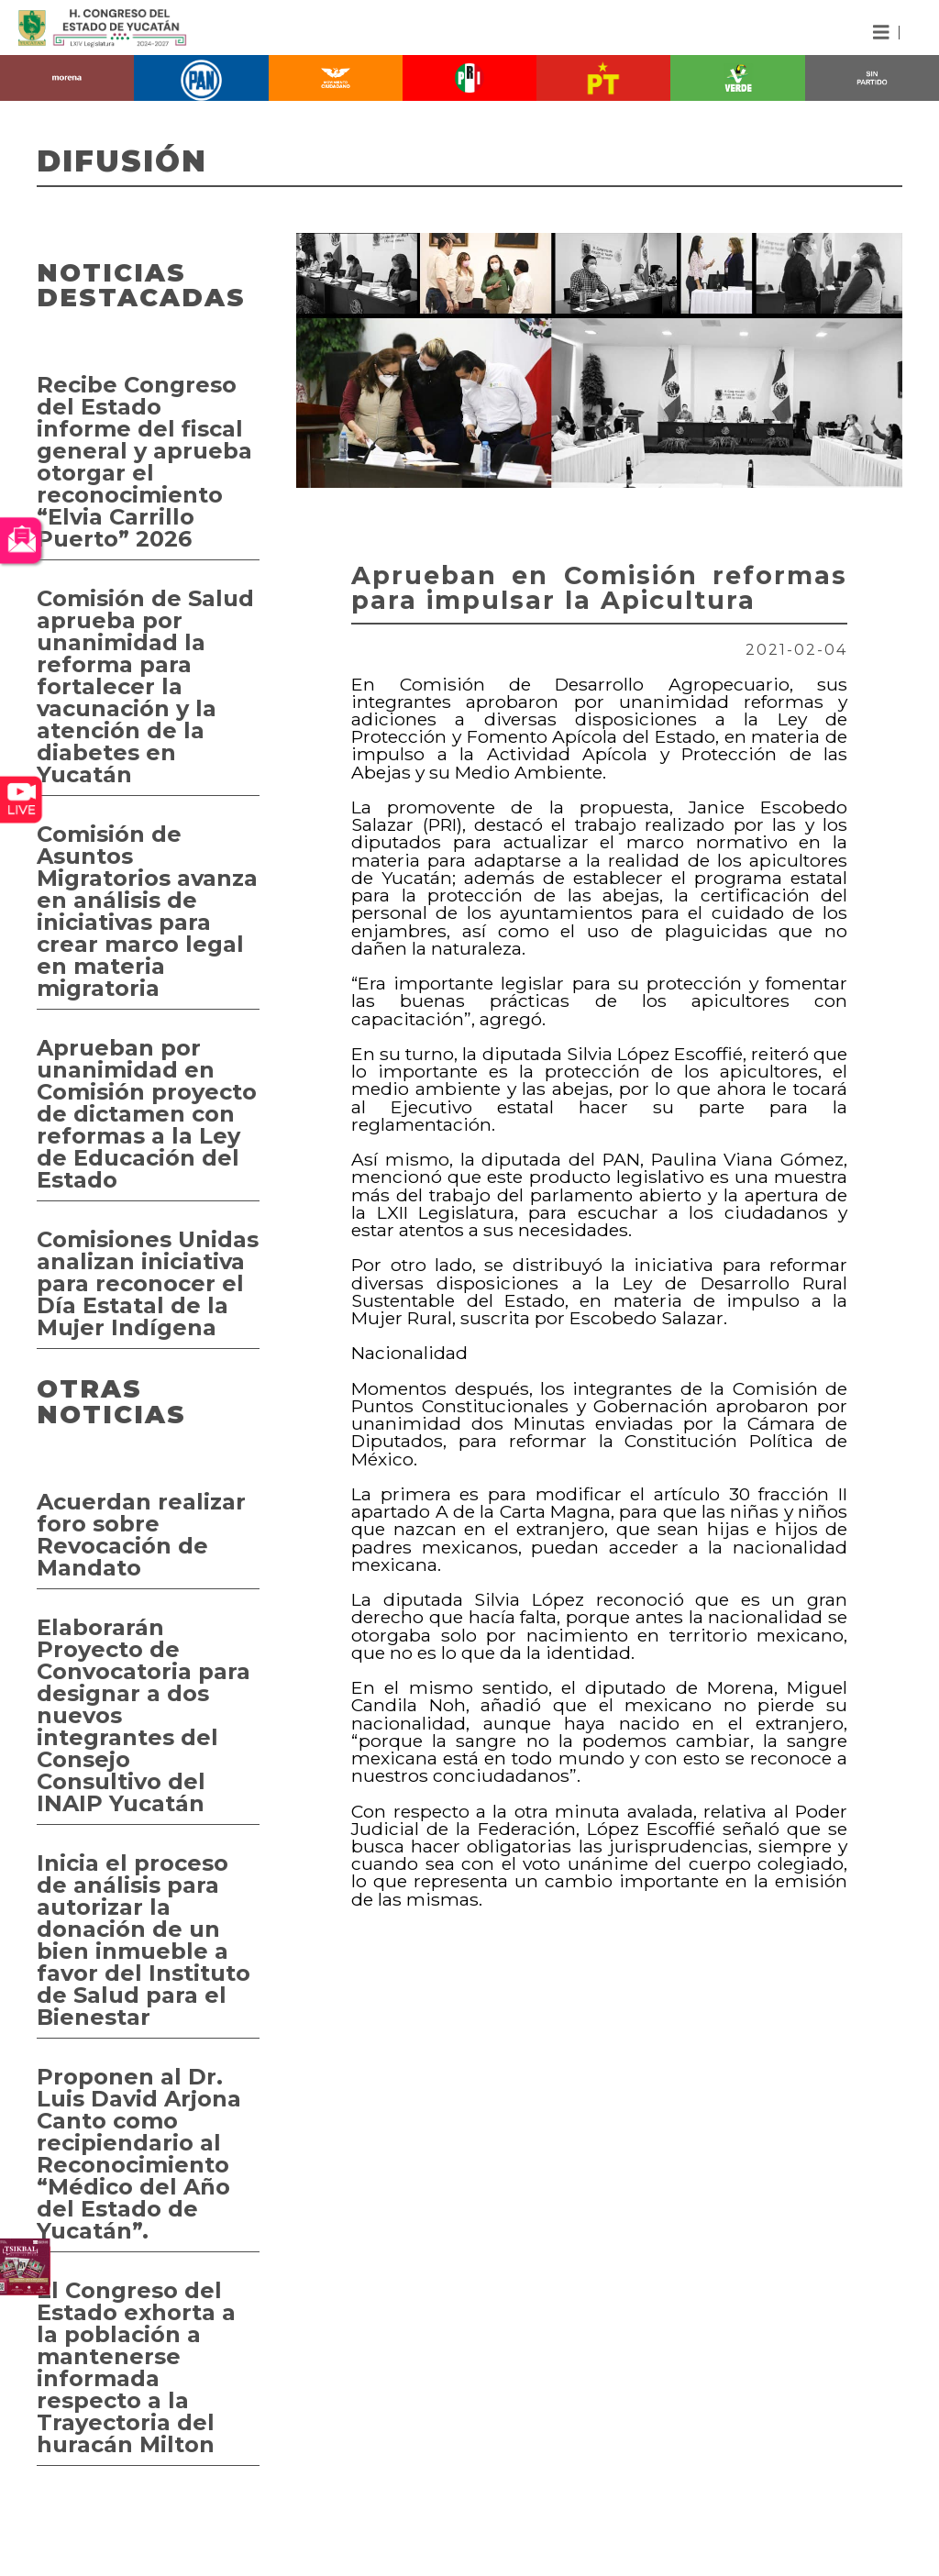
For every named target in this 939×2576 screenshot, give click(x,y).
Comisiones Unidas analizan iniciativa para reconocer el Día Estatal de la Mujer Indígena (148, 1283)
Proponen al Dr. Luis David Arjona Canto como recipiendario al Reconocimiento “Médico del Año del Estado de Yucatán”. (139, 2153)
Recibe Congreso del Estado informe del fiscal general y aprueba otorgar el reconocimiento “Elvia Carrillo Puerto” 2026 (144, 461)
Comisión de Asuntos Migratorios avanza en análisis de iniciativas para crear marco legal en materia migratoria (147, 911)
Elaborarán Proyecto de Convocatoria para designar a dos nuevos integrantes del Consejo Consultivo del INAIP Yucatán (143, 1715)
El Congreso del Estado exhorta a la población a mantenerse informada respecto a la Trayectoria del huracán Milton (136, 2367)
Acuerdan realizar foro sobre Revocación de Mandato (141, 1534)
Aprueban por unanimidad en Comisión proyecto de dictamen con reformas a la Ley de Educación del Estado (147, 1113)
